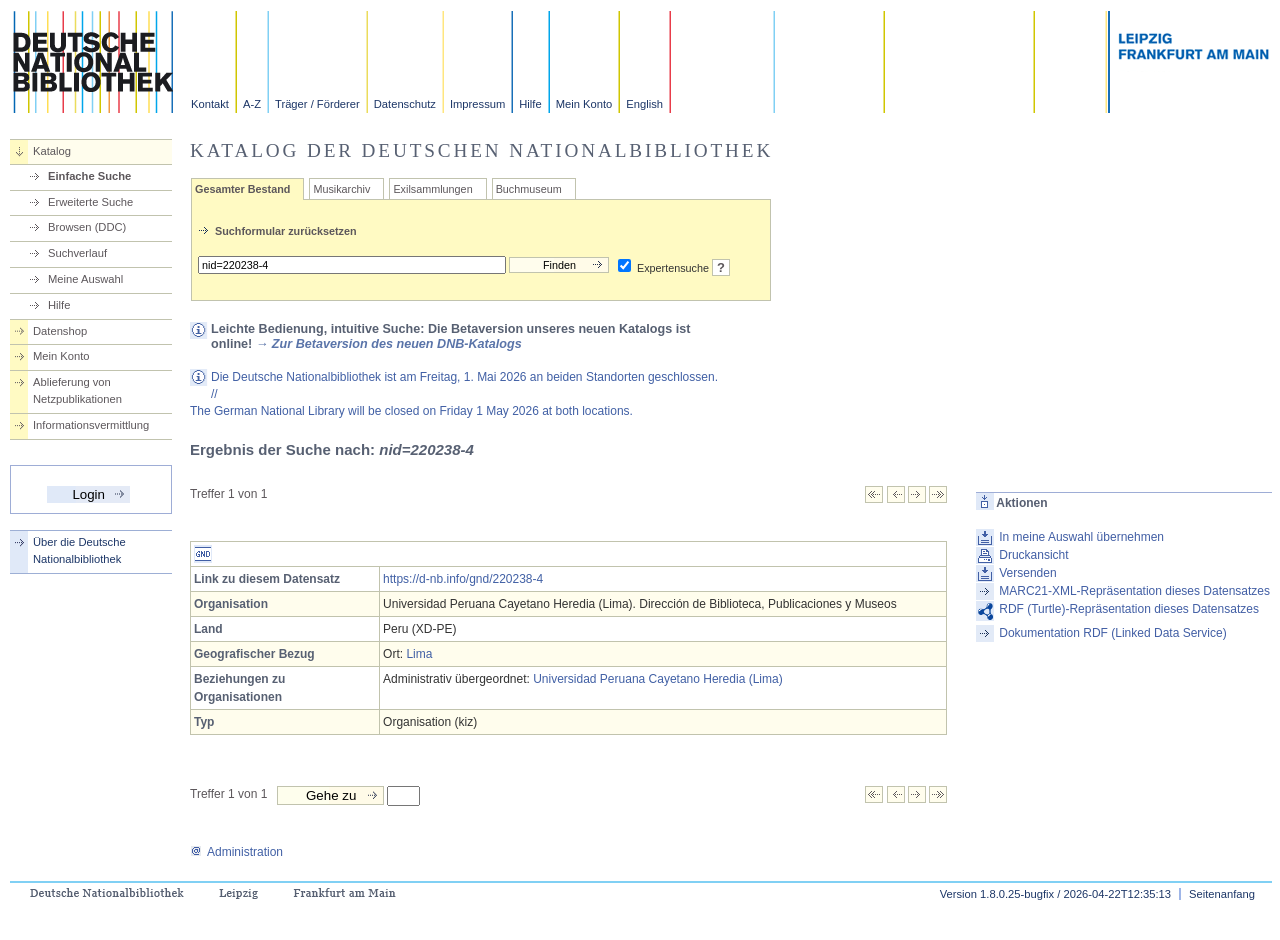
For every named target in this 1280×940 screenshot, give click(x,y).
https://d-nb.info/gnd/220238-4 (463, 579)
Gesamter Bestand (242, 189)
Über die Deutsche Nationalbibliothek (79, 550)
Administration (236, 852)
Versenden (1027, 573)
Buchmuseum (529, 189)
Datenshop (60, 331)
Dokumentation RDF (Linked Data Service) (1112, 633)
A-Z (252, 104)
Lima (419, 654)
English (644, 104)
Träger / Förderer (317, 104)
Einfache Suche (89, 176)
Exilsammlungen (432, 189)
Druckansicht (1033, 555)
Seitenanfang (1222, 894)
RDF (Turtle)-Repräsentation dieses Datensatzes (1129, 609)
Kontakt (210, 104)
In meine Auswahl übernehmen (1081, 537)
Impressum (477, 104)
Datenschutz (405, 104)
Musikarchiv (341, 189)
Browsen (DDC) (87, 227)
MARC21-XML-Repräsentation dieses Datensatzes (1134, 591)
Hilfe (530, 104)
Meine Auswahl (85, 279)
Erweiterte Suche (90, 202)
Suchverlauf (77, 253)
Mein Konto (584, 104)
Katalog (52, 151)
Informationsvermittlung (91, 425)
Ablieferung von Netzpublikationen (77, 390)
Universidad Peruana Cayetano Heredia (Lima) (657, 679)
